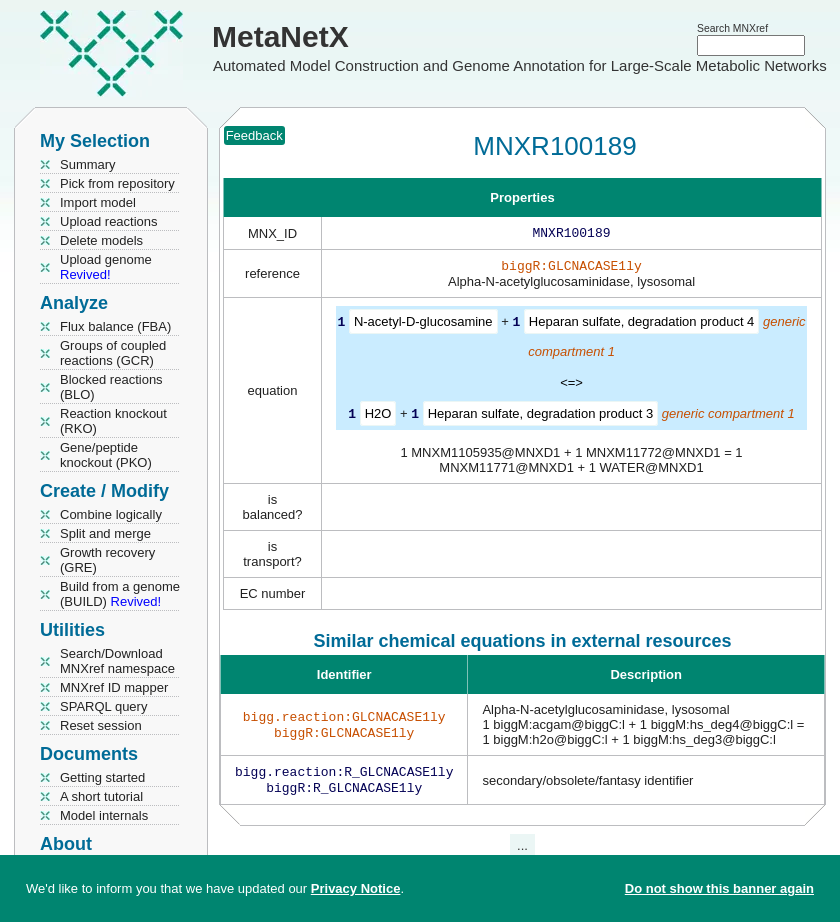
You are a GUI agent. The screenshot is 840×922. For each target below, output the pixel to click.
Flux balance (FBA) (115, 326)
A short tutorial (101, 796)
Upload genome (106, 267)
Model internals (104, 815)
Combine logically (111, 514)
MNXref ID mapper (114, 687)
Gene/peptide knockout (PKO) (106, 455)
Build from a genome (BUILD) (120, 594)
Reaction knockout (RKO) (113, 421)
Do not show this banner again (719, 888)
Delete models (101, 240)
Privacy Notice (356, 888)
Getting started (102, 777)
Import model (98, 202)
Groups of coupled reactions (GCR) (113, 353)
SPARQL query (103, 706)
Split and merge (105, 533)
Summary (88, 164)
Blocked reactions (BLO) (111, 387)
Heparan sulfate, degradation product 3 (541, 416)
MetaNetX (280, 36)
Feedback (254, 135)
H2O (378, 416)
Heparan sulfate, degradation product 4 (642, 325)
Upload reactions (109, 221)
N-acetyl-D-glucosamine (423, 325)
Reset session (101, 725)
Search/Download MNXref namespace (117, 661)
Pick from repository (117, 183)
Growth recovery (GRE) (107, 560)
